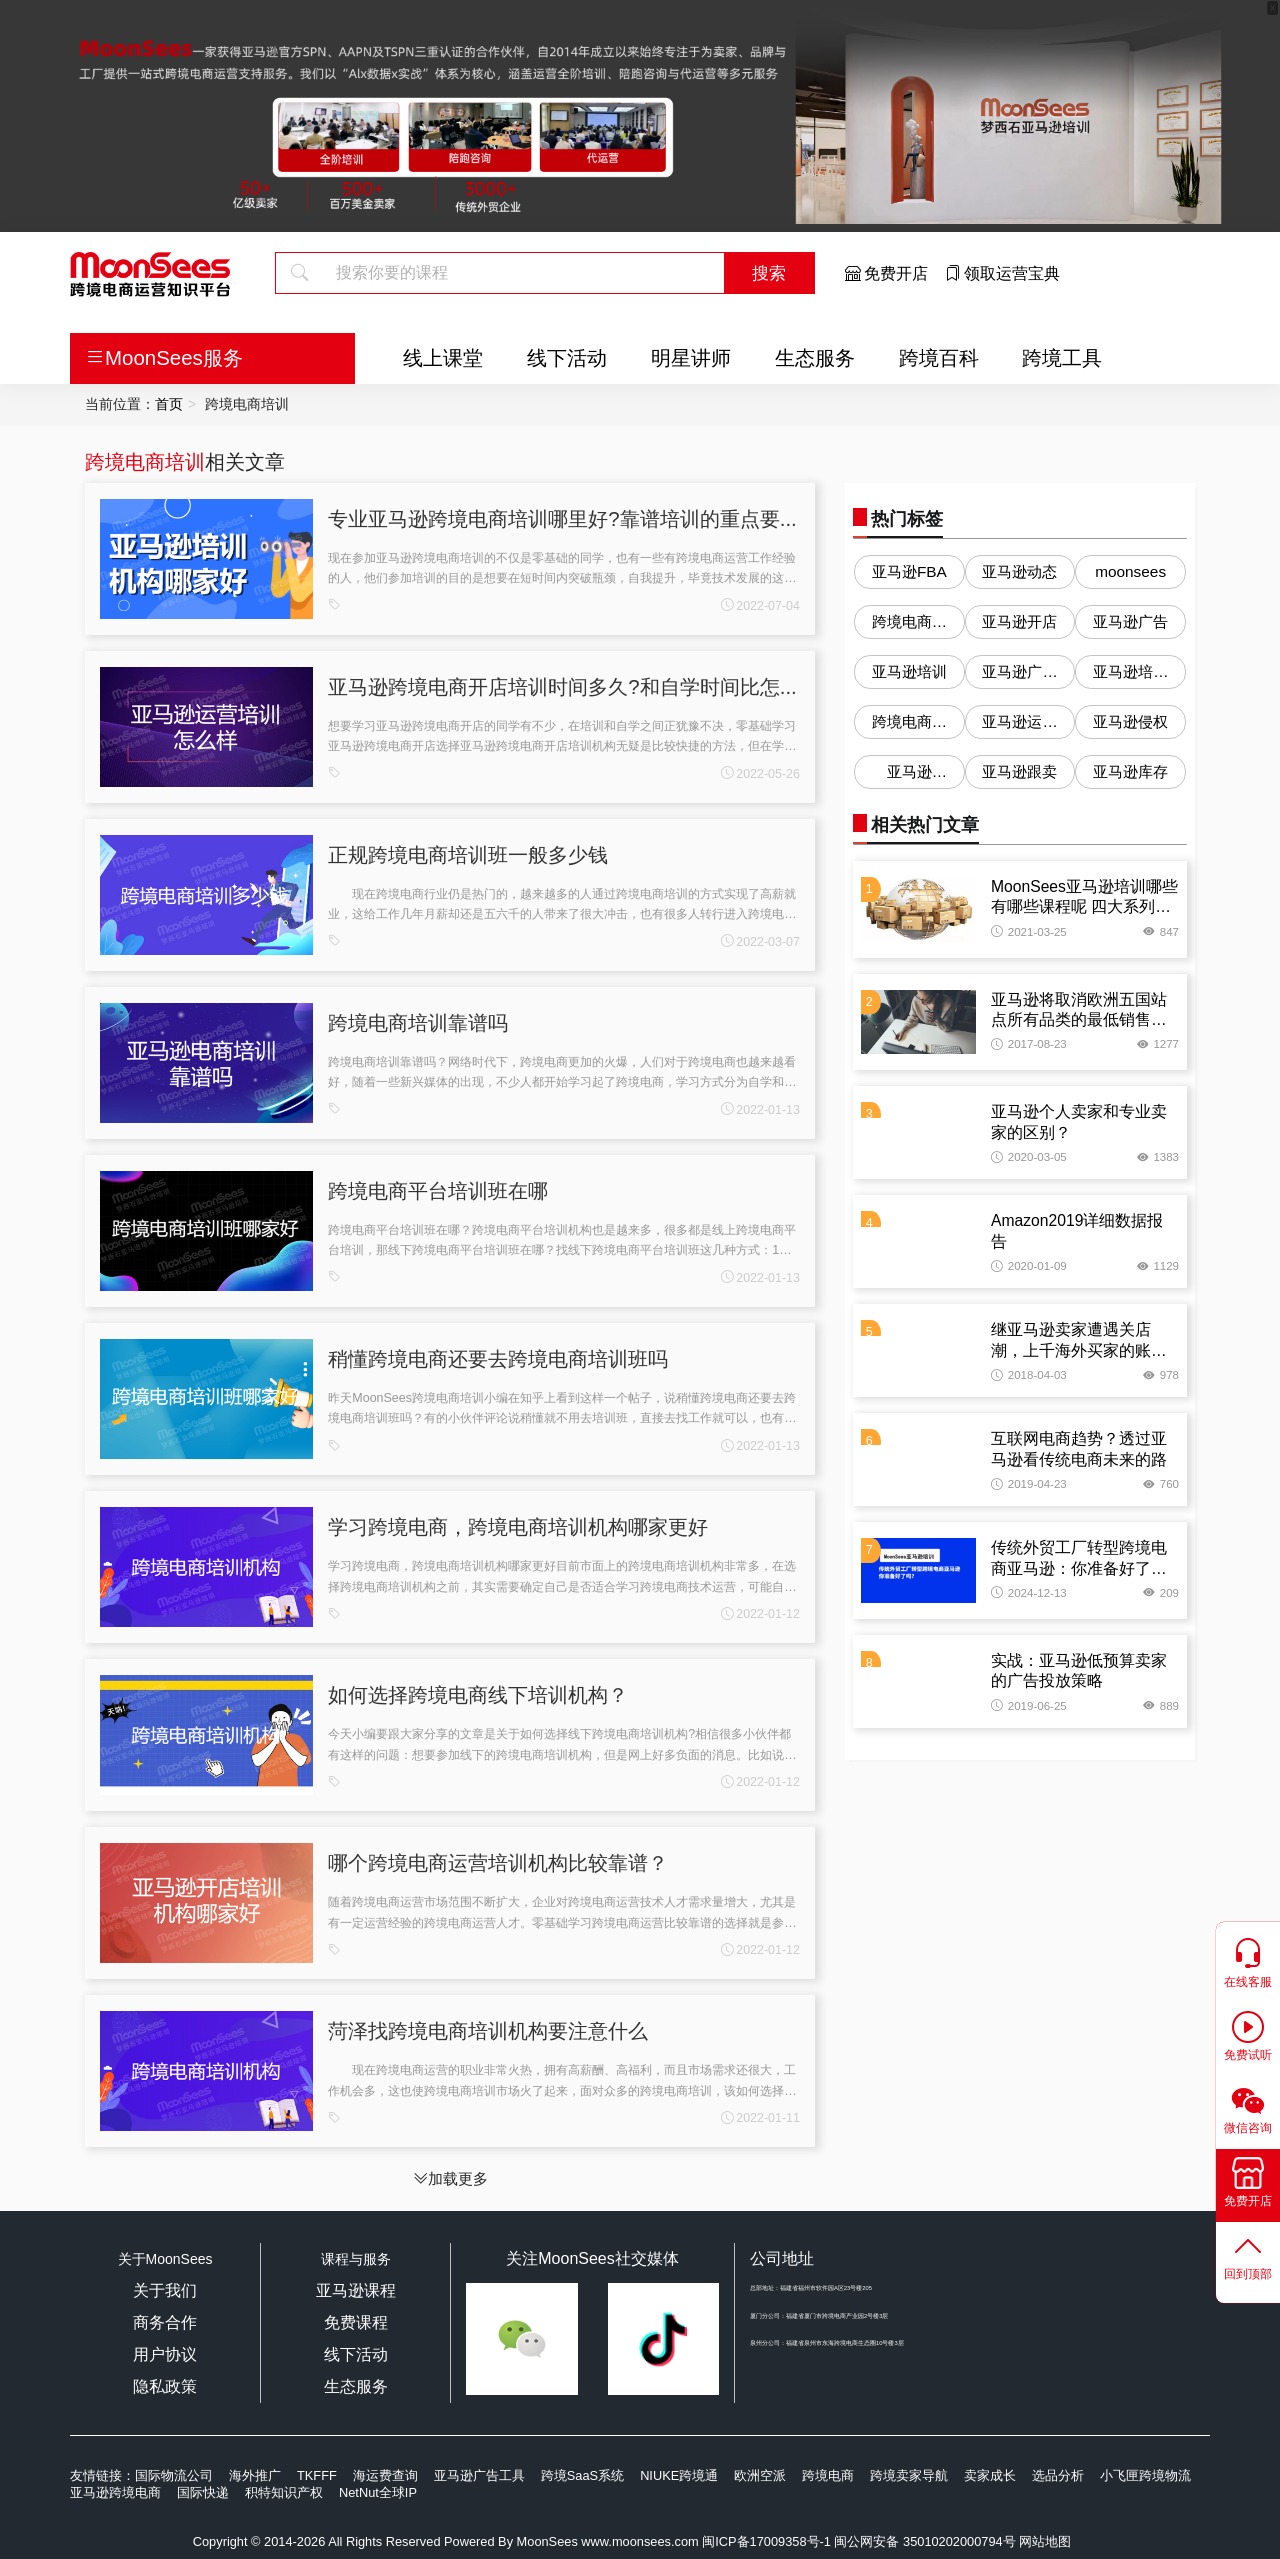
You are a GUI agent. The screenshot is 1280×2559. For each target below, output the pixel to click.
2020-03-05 (1029, 1157)
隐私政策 (165, 2386)
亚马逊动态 (1019, 571)
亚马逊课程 (356, 2290)
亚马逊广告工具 (479, 2475)
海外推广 (255, 2475)
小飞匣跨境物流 (1145, 2475)
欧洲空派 (760, 2475)
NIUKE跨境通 (679, 2475)
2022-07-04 (760, 606)
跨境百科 (939, 357)
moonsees (1130, 571)
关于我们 (165, 2290)
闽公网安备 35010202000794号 (926, 2541)
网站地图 (1045, 2541)
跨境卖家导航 (909, 2475)
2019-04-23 (1029, 1484)
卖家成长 (990, 2475)
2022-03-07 (760, 942)
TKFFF (317, 2475)
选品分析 (1058, 2475)
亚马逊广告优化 (1019, 676)
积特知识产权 (284, 2492)
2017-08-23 (1029, 1044)
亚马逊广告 (1130, 621)
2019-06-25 (1029, 1706)
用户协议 (165, 2354)
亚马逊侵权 (1130, 721)
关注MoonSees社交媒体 (592, 2258)
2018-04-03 (1029, 1375)
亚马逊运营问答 (1019, 726)
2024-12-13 (1029, 1593)
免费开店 (886, 273)
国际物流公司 (174, 2475)
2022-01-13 (760, 1110)
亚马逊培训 (909, 671)
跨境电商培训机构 (909, 726)
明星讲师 (691, 357)
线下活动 (567, 357)
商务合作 (165, 2322)
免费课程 (356, 2322)
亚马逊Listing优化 (909, 776)
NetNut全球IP (378, 2492)
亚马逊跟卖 (1019, 771)
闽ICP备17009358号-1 (766, 2541)
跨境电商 (828, 2475)
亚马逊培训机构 (1130, 676)
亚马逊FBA (909, 571)
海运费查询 (385, 2475)
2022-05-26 (760, 774)
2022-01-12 (760, 1614)
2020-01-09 (1029, 1266)
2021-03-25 (1029, 932)
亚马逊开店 (1019, 621)
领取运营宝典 (1002, 273)
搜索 (769, 273)
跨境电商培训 (145, 461)
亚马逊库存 (1130, 771)
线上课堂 (443, 357)
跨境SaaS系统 (582, 2475)
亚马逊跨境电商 (115, 2492)
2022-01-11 (760, 2118)
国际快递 (203, 2492)
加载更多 (450, 2178)
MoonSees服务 (164, 357)
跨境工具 (1062, 357)
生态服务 (815, 357)
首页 (169, 404)
